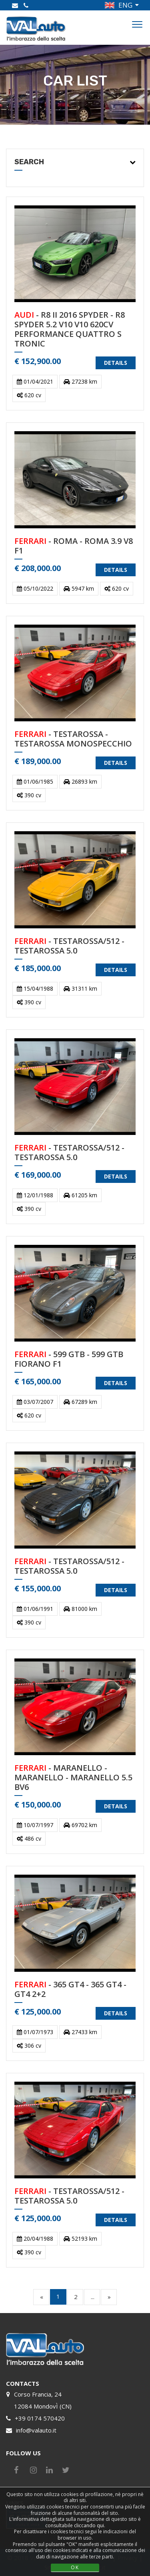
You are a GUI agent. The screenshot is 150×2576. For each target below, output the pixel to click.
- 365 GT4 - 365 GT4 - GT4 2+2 (70, 1989)
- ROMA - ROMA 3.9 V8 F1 (73, 546)
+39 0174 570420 (40, 2418)
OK (75, 2567)
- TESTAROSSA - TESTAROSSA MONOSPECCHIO (73, 739)
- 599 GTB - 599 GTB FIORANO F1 (68, 1359)
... (92, 2297)
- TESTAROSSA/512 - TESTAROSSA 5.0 (69, 946)
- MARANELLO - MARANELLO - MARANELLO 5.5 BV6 (73, 1777)
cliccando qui (89, 2525)
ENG (125, 5)
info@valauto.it (36, 2430)
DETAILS (115, 362)
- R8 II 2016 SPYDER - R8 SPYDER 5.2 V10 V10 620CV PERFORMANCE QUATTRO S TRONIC (69, 329)
